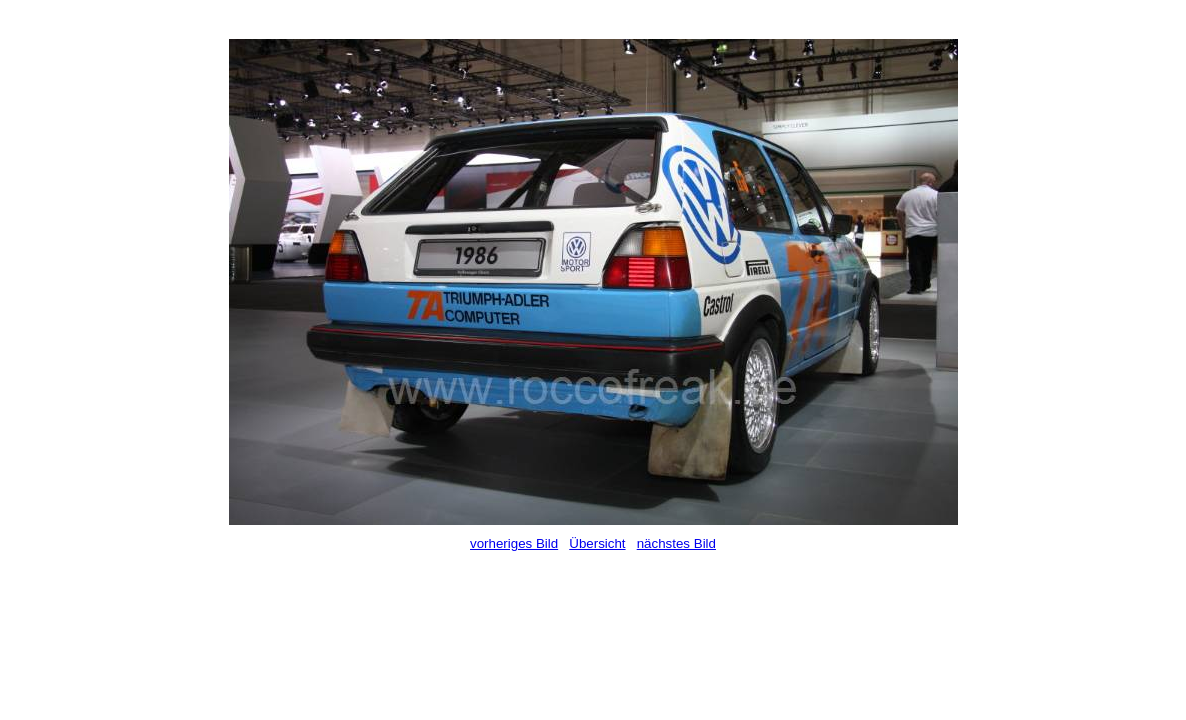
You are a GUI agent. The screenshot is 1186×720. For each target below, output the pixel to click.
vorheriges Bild (514, 543)
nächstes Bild (676, 543)
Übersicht (597, 543)
